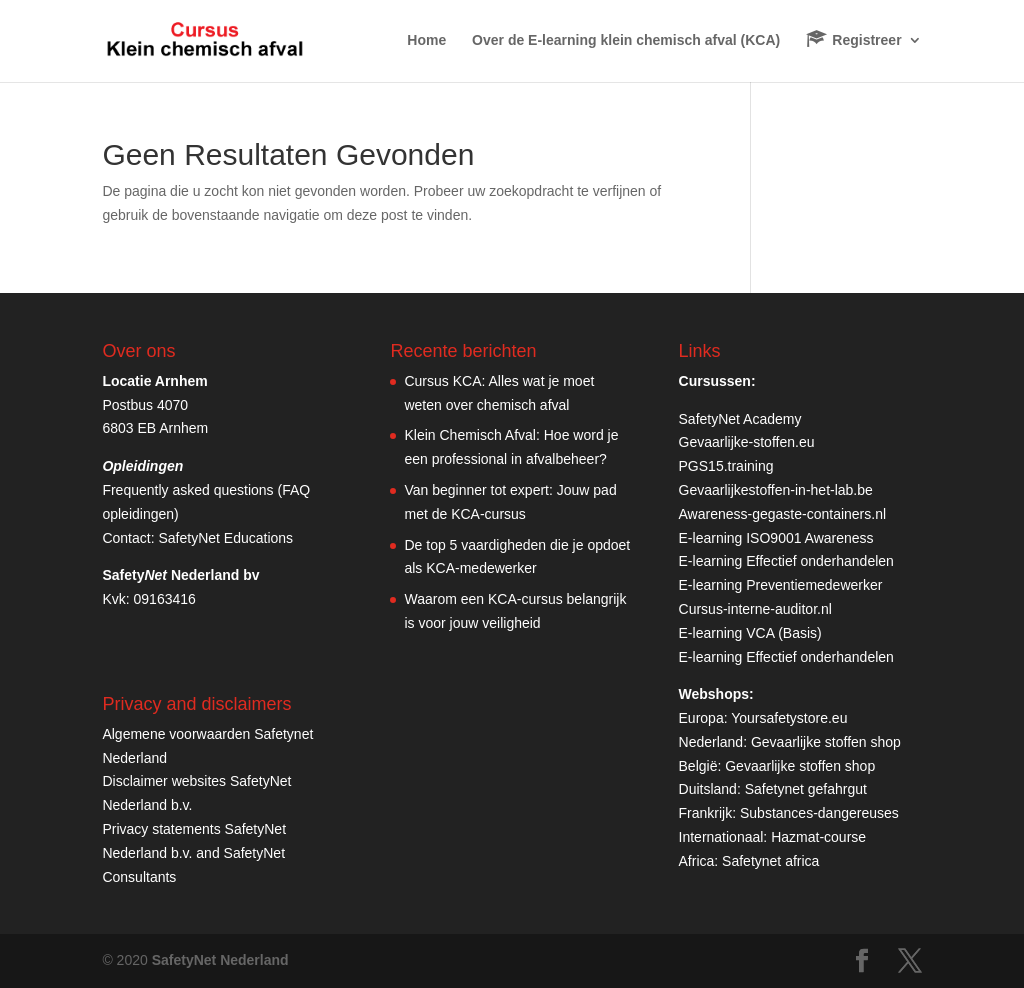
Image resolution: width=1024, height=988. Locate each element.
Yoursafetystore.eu (789, 718)
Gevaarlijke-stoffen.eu (747, 442)
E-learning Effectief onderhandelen (786, 561)
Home (426, 40)
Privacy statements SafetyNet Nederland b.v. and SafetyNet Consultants (194, 853)
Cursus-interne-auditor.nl (755, 609)
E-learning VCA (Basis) (750, 633)
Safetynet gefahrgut (806, 789)
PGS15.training (728, 466)
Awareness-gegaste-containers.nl (783, 514)
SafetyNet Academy (740, 419)
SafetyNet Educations (225, 538)
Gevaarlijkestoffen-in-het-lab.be (776, 490)
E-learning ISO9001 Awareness (776, 538)
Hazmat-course (818, 837)
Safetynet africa (770, 861)
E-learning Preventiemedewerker (781, 585)
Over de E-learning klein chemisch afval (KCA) (626, 40)
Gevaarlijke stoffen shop (826, 742)
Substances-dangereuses (819, 813)
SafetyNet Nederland (220, 960)
